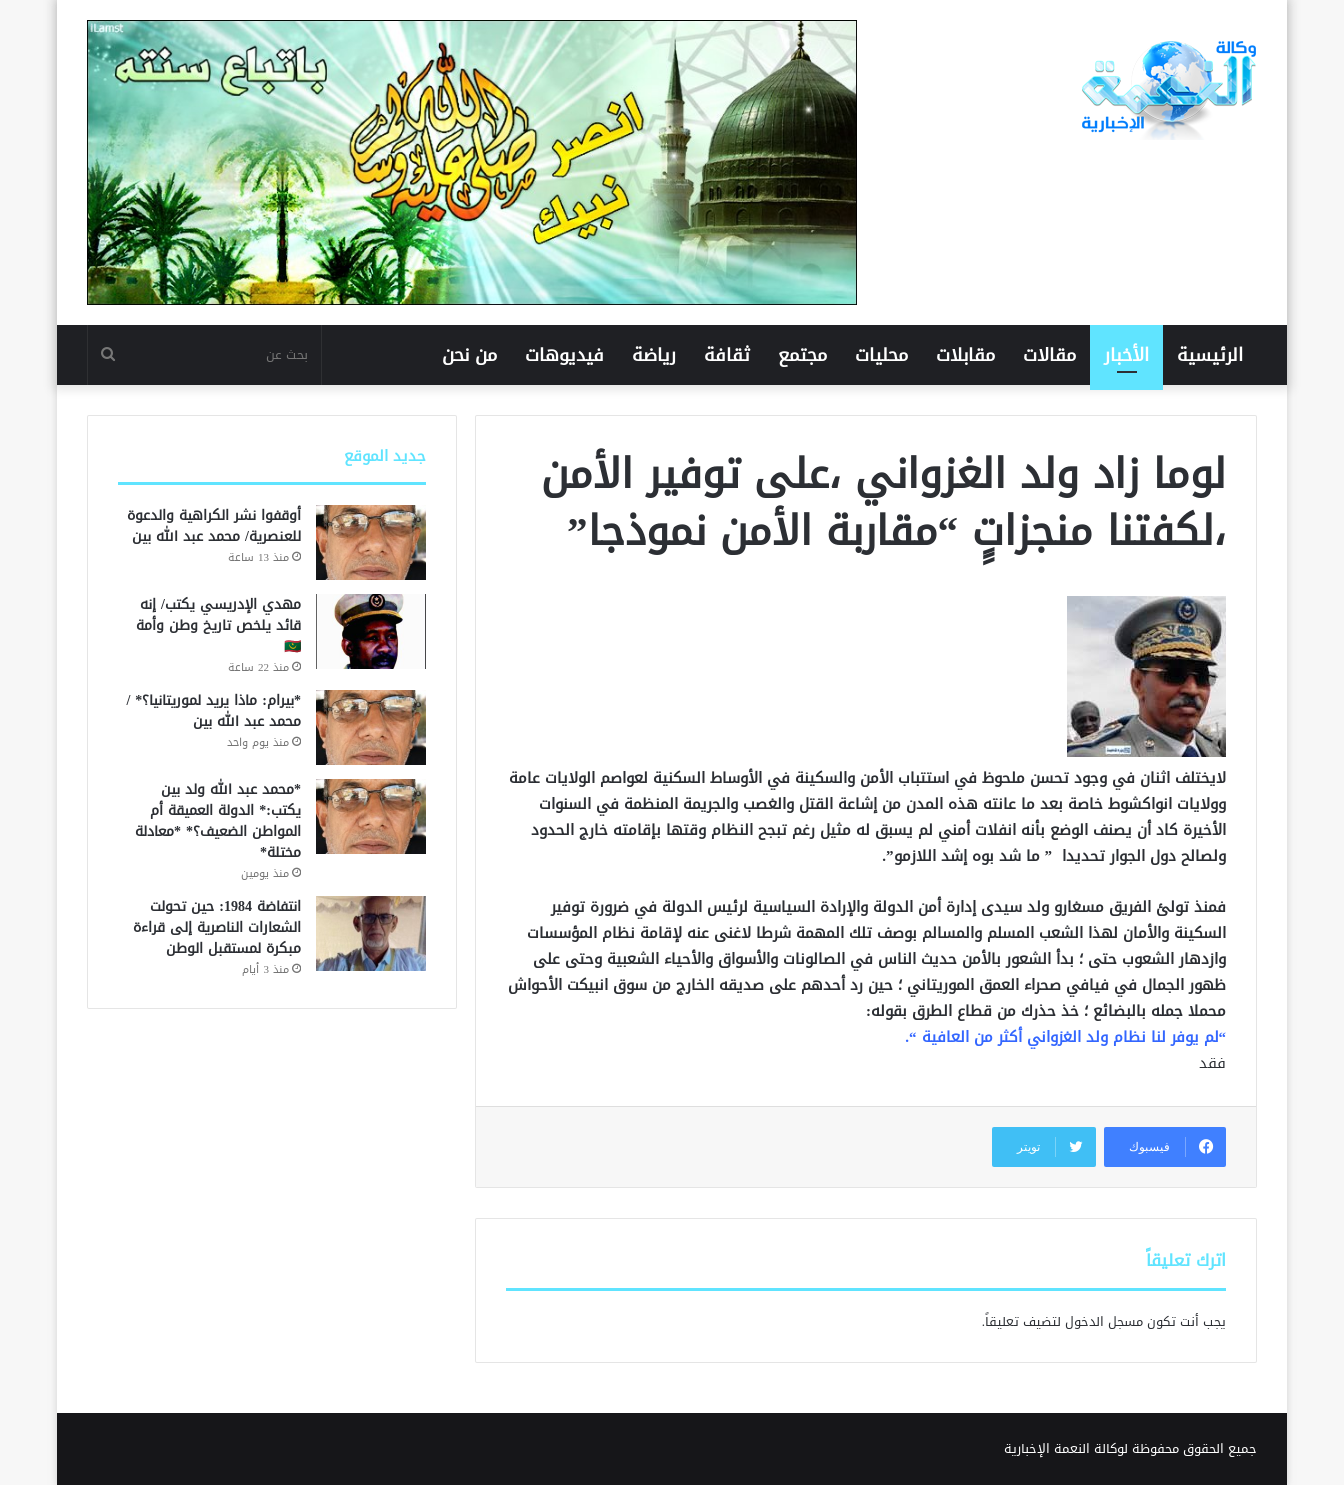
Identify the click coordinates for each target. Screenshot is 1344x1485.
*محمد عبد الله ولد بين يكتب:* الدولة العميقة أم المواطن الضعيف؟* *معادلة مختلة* (218, 821)
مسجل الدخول (1104, 1321)
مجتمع (802, 355)
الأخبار (1126, 355)
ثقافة (727, 355)
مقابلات (965, 355)
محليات (881, 355)
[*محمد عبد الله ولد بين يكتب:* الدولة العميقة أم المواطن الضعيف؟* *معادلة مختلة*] (371, 816)
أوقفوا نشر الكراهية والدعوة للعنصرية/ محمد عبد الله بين (214, 526)
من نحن (469, 355)
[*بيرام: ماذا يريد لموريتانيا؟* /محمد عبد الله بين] (371, 727)
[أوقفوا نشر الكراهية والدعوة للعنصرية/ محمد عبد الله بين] (371, 542)
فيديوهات (564, 355)
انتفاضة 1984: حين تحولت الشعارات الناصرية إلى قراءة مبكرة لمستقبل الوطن (217, 927)
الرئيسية (1210, 355)
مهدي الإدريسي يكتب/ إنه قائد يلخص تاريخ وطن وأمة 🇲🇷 (218, 625)
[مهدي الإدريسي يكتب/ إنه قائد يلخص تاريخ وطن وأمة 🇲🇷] (371, 631)
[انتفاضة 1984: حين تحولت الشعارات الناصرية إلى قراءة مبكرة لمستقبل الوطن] (371, 933)
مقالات (1049, 355)
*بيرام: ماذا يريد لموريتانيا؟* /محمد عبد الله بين (213, 711)
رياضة (654, 355)
